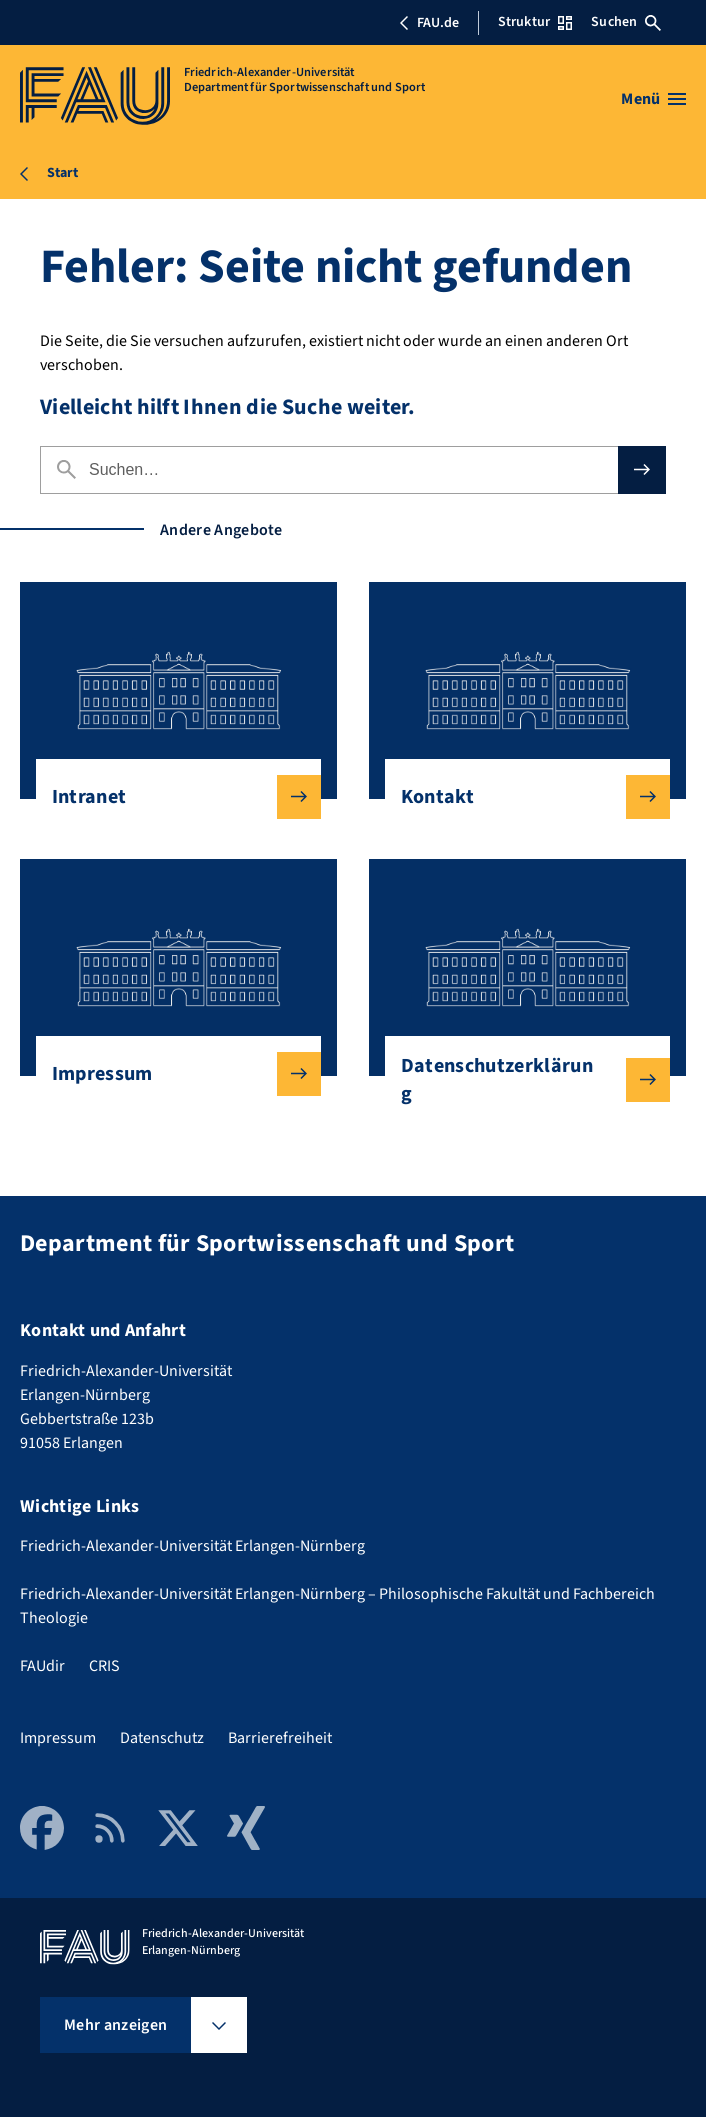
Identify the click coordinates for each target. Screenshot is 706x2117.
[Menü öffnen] (653, 99)
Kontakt (519, 797)
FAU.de (429, 23)
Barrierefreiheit (280, 1738)
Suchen (626, 22)
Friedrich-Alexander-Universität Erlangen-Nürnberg (192, 1546)
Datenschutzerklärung (519, 1080)
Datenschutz (162, 1738)
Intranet (170, 797)
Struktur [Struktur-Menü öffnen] (535, 22)
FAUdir (42, 1666)
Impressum (170, 1074)
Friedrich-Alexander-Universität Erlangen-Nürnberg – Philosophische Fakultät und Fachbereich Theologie (337, 1606)
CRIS (104, 1666)
